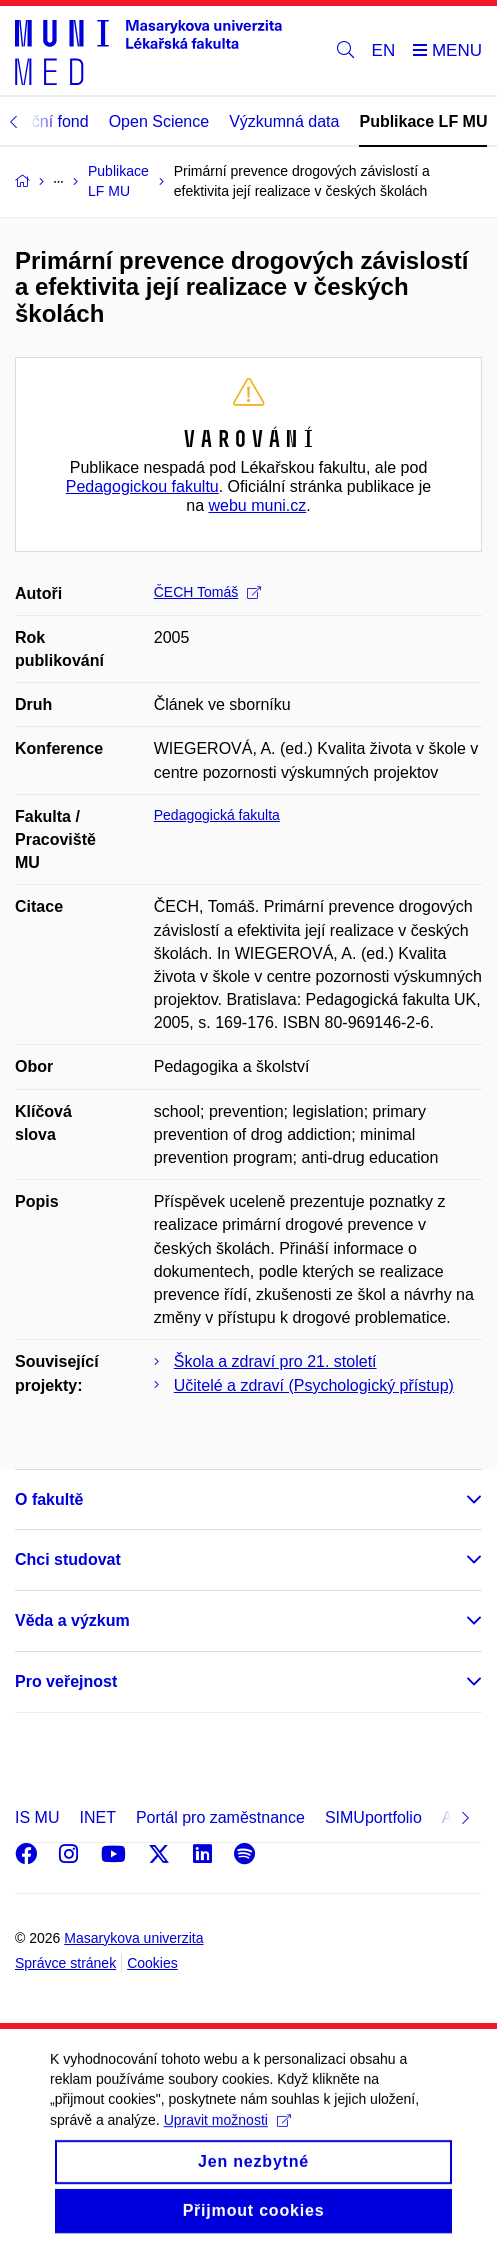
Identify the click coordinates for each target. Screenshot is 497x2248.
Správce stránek (65, 1963)
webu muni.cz (257, 505)
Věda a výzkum (72, 1620)
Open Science (159, 121)
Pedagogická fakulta (217, 815)
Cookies (152, 1963)
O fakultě (49, 1499)
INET (97, 1817)
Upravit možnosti (227, 2138)
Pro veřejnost (66, 1681)
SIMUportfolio (373, 1817)
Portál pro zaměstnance (220, 1817)
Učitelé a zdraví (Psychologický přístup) (314, 1385)
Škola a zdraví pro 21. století (275, 1361)
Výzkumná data (284, 121)
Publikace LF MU (423, 121)
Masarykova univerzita (133, 1938)
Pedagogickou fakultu (142, 486)
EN (384, 50)
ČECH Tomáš (208, 592)
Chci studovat (68, 1559)
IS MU (37, 1817)
